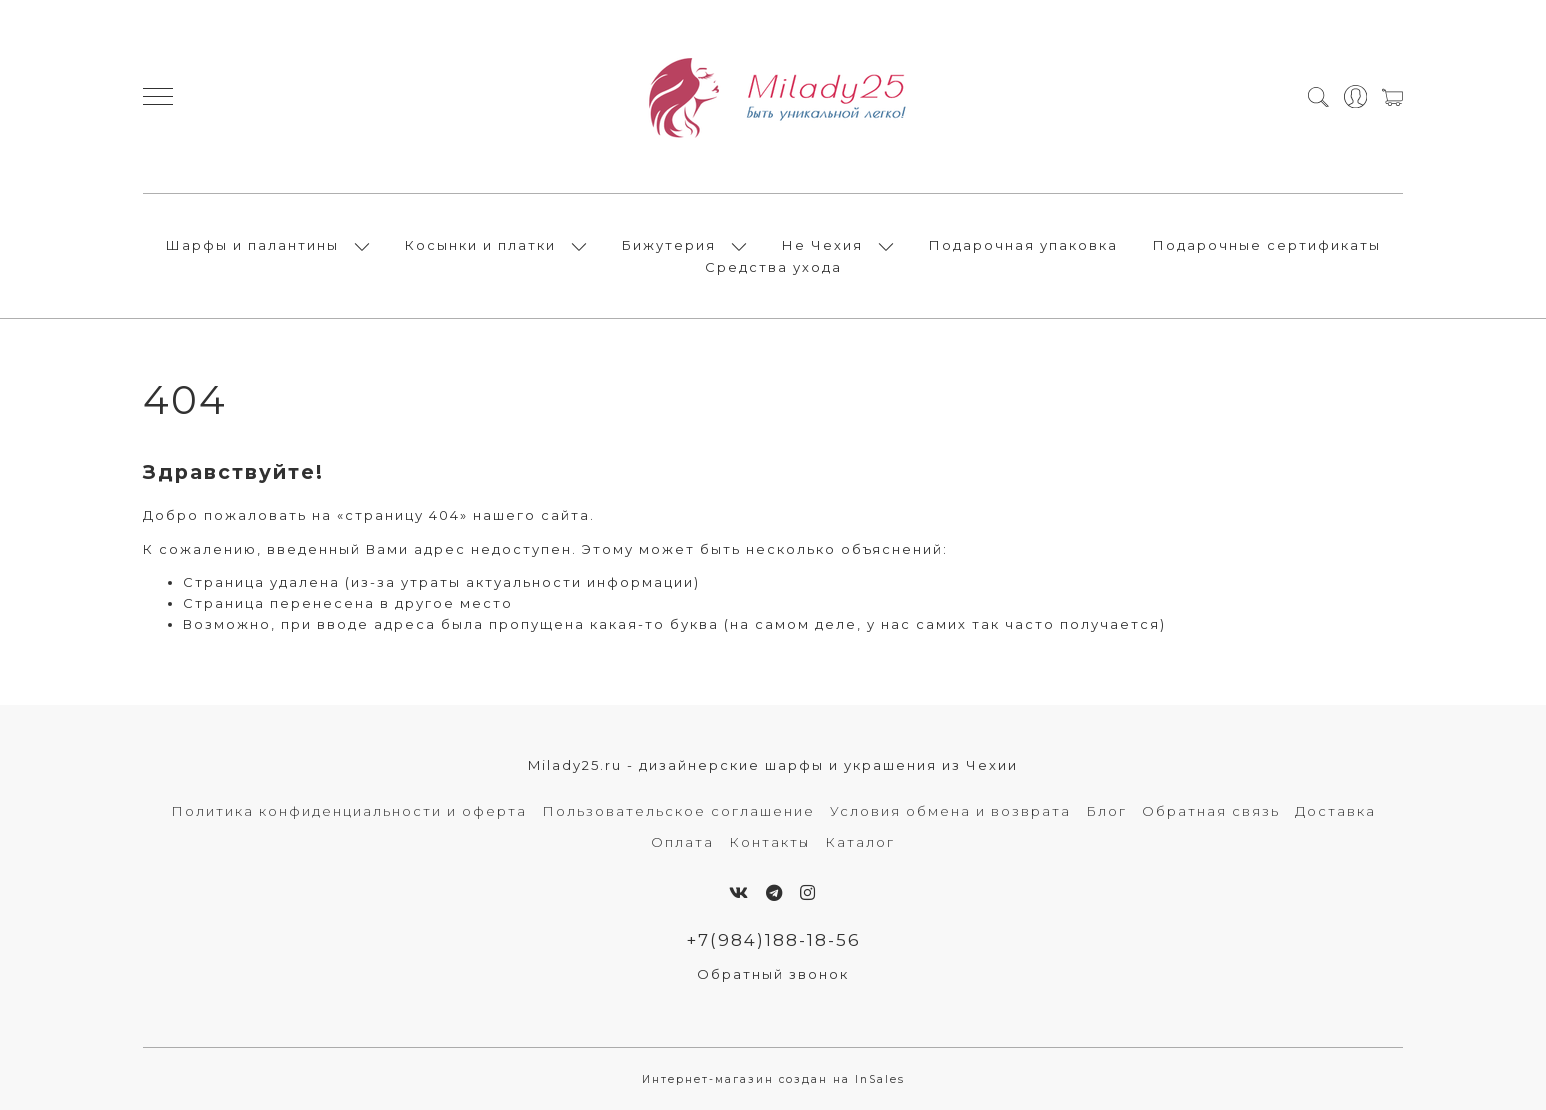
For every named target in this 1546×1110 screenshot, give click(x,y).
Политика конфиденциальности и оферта (349, 811)
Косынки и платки (480, 245)
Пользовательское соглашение (678, 811)
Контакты (769, 842)
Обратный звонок (773, 974)
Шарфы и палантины (252, 245)
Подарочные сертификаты (1267, 245)
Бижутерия (669, 245)
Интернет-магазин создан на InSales (773, 1079)
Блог (1106, 811)
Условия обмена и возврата (950, 811)
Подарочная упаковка (1023, 245)
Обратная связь (1211, 811)
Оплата (682, 842)
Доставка (1335, 811)
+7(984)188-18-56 (773, 940)
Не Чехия (822, 245)
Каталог (860, 842)
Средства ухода (773, 267)
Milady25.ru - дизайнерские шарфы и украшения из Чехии (773, 765)
